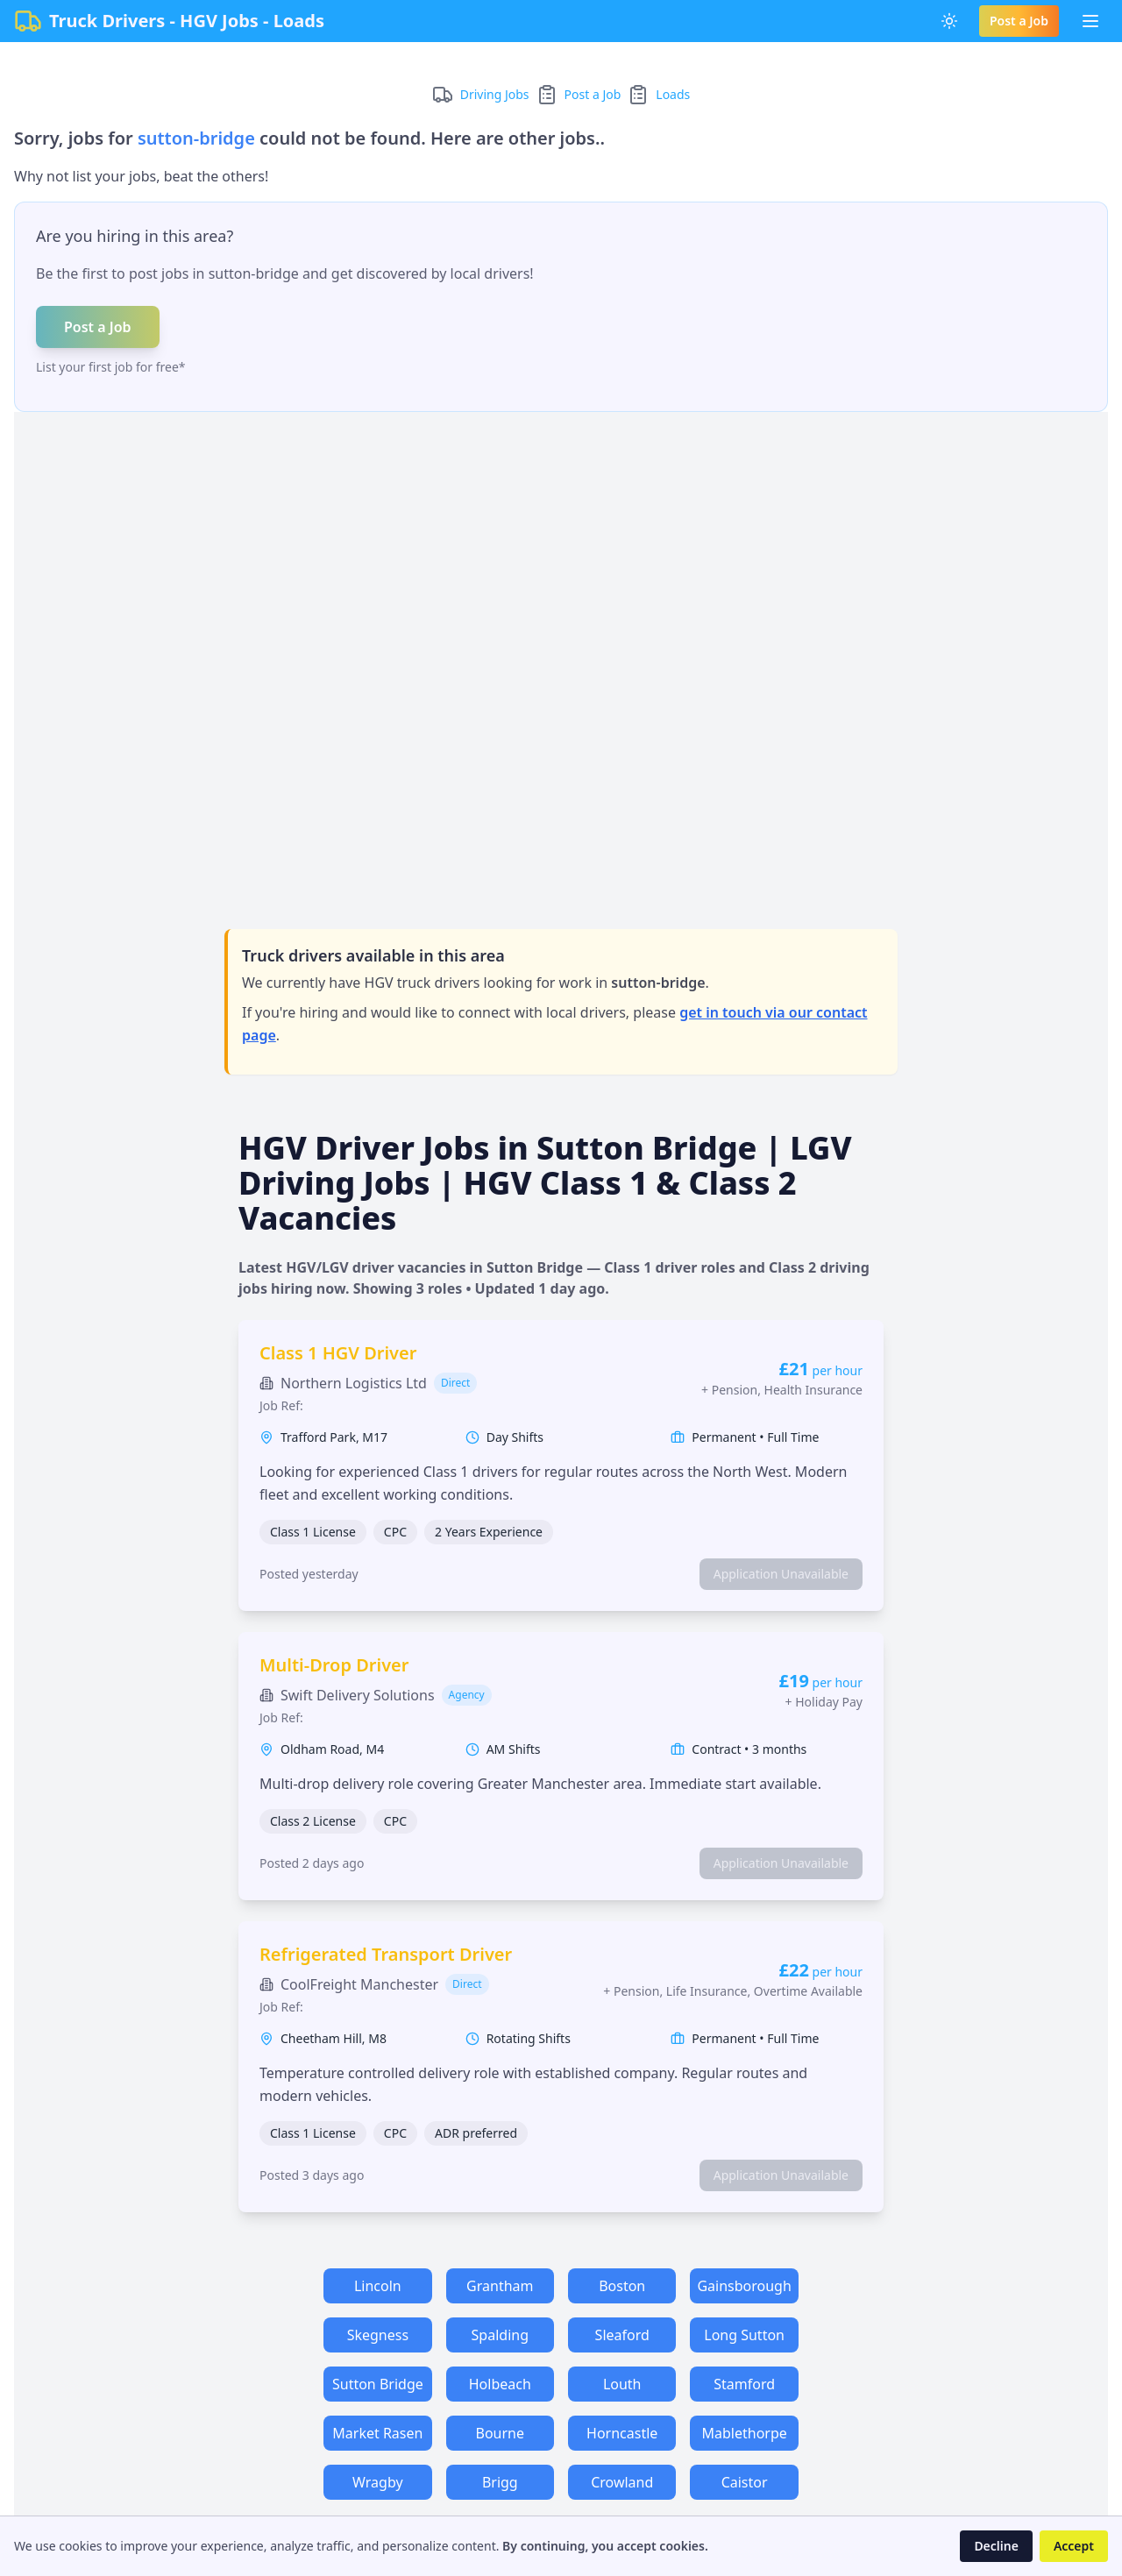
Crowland (622, 2482)
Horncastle (621, 2433)
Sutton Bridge (377, 2384)
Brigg (500, 2482)
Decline (996, 2545)
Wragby (377, 2482)
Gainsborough (744, 2286)
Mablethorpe (743, 2433)
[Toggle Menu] (1090, 21)
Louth (622, 2384)
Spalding (500, 2335)
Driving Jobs (494, 94)
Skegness (377, 2335)
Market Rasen (377, 2433)
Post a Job (1019, 20)
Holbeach (500, 2384)
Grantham (499, 2286)
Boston (622, 2286)
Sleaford (622, 2335)
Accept (1074, 2545)
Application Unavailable (781, 1573)
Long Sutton (744, 2335)
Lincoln (377, 2286)
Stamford (744, 2384)
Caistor (744, 2482)
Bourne (500, 2433)
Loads (673, 94)
